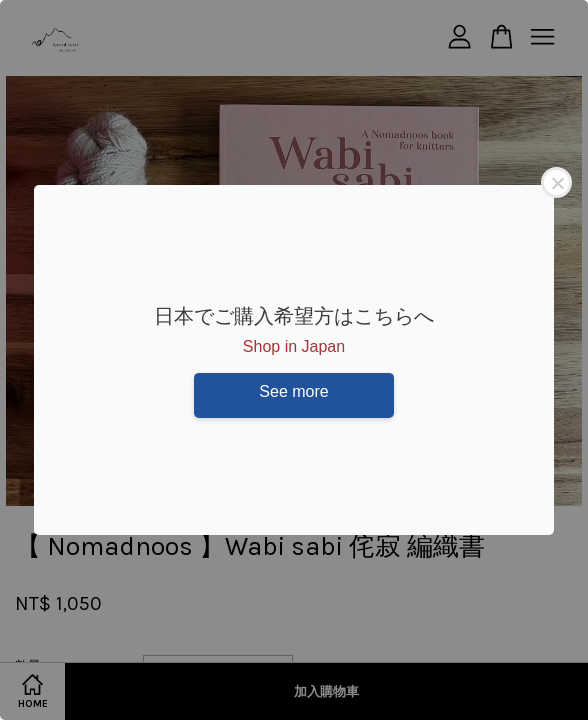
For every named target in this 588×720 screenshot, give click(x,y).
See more (293, 391)
